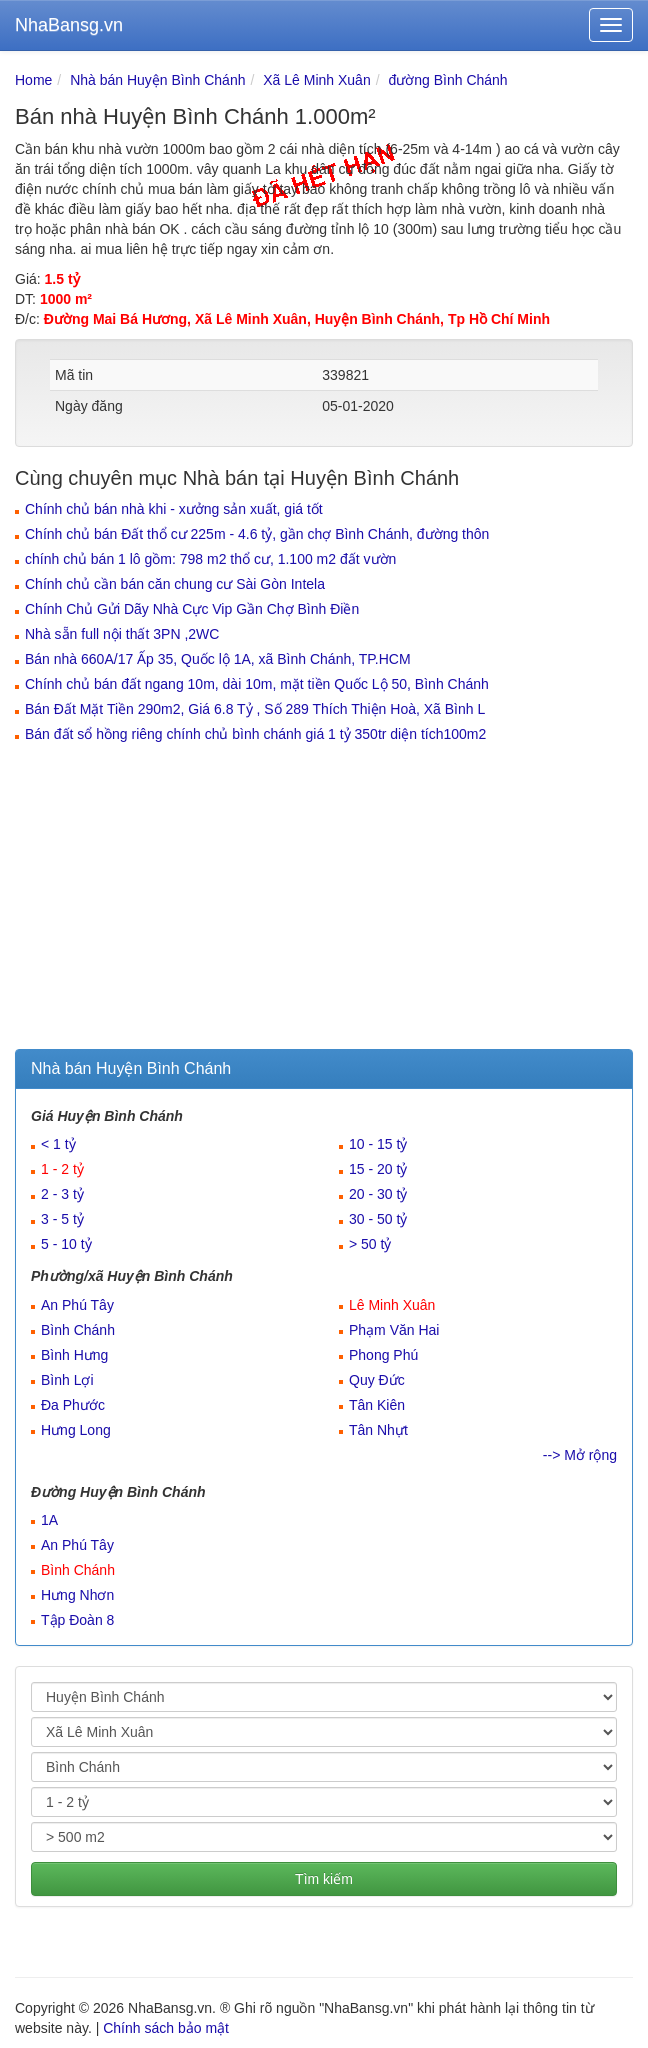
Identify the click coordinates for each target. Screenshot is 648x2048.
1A (49, 1520)
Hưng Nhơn (77, 1595)
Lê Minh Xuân (392, 1305)
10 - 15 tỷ (378, 1144)
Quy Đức (377, 1380)
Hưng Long (76, 1430)
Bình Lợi (67, 1380)
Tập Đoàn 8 (77, 1620)
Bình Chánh (78, 1330)
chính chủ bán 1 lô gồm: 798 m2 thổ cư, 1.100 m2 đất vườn (210, 559)
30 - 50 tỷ (378, 1219)
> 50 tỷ (370, 1244)
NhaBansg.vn (69, 25)
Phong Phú (383, 1355)
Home (33, 80)
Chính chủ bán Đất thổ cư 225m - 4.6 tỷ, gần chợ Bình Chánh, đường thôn (257, 534)
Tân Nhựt (378, 1430)
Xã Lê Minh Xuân (316, 80)
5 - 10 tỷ (66, 1244)
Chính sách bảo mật (166, 2028)
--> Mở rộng (580, 1455)
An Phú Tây (77, 1305)
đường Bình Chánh (447, 80)
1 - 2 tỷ (62, 1169)
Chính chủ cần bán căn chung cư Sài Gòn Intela (175, 584)
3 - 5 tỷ (62, 1219)
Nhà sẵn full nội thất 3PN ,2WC (122, 634)
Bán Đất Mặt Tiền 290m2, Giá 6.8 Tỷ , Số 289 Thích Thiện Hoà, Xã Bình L (255, 709)
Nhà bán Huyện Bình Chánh (157, 80)
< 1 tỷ (58, 1144)
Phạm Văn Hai (394, 1330)
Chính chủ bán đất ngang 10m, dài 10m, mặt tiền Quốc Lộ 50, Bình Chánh (257, 684)
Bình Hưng (74, 1355)
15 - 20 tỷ (378, 1169)
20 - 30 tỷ (378, 1194)
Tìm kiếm (324, 1879)
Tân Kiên (377, 1405)
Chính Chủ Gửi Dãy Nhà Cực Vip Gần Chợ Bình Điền (192, 609)
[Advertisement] (324, 899)
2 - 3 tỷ (62, 1194)
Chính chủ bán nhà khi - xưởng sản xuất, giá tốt (174, 509)
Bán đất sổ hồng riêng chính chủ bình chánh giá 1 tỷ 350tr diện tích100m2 (255, 734)
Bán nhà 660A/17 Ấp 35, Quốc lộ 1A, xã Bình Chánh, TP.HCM (218, 659)
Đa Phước (73, 1405)
